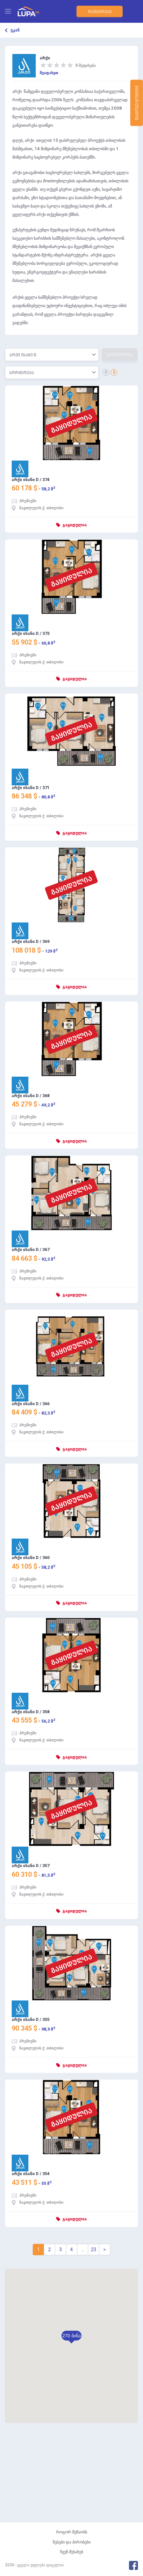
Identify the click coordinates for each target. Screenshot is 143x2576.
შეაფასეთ (49, 73)
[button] (71, 2336)
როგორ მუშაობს (71, 2532)
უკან (15, 30)
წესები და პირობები (72, 2542)
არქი (45, 58)
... (82, 2250)
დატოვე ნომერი (137, 103)
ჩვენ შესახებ (71, 2552)
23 (93, 2250)
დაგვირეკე (99, 12)
